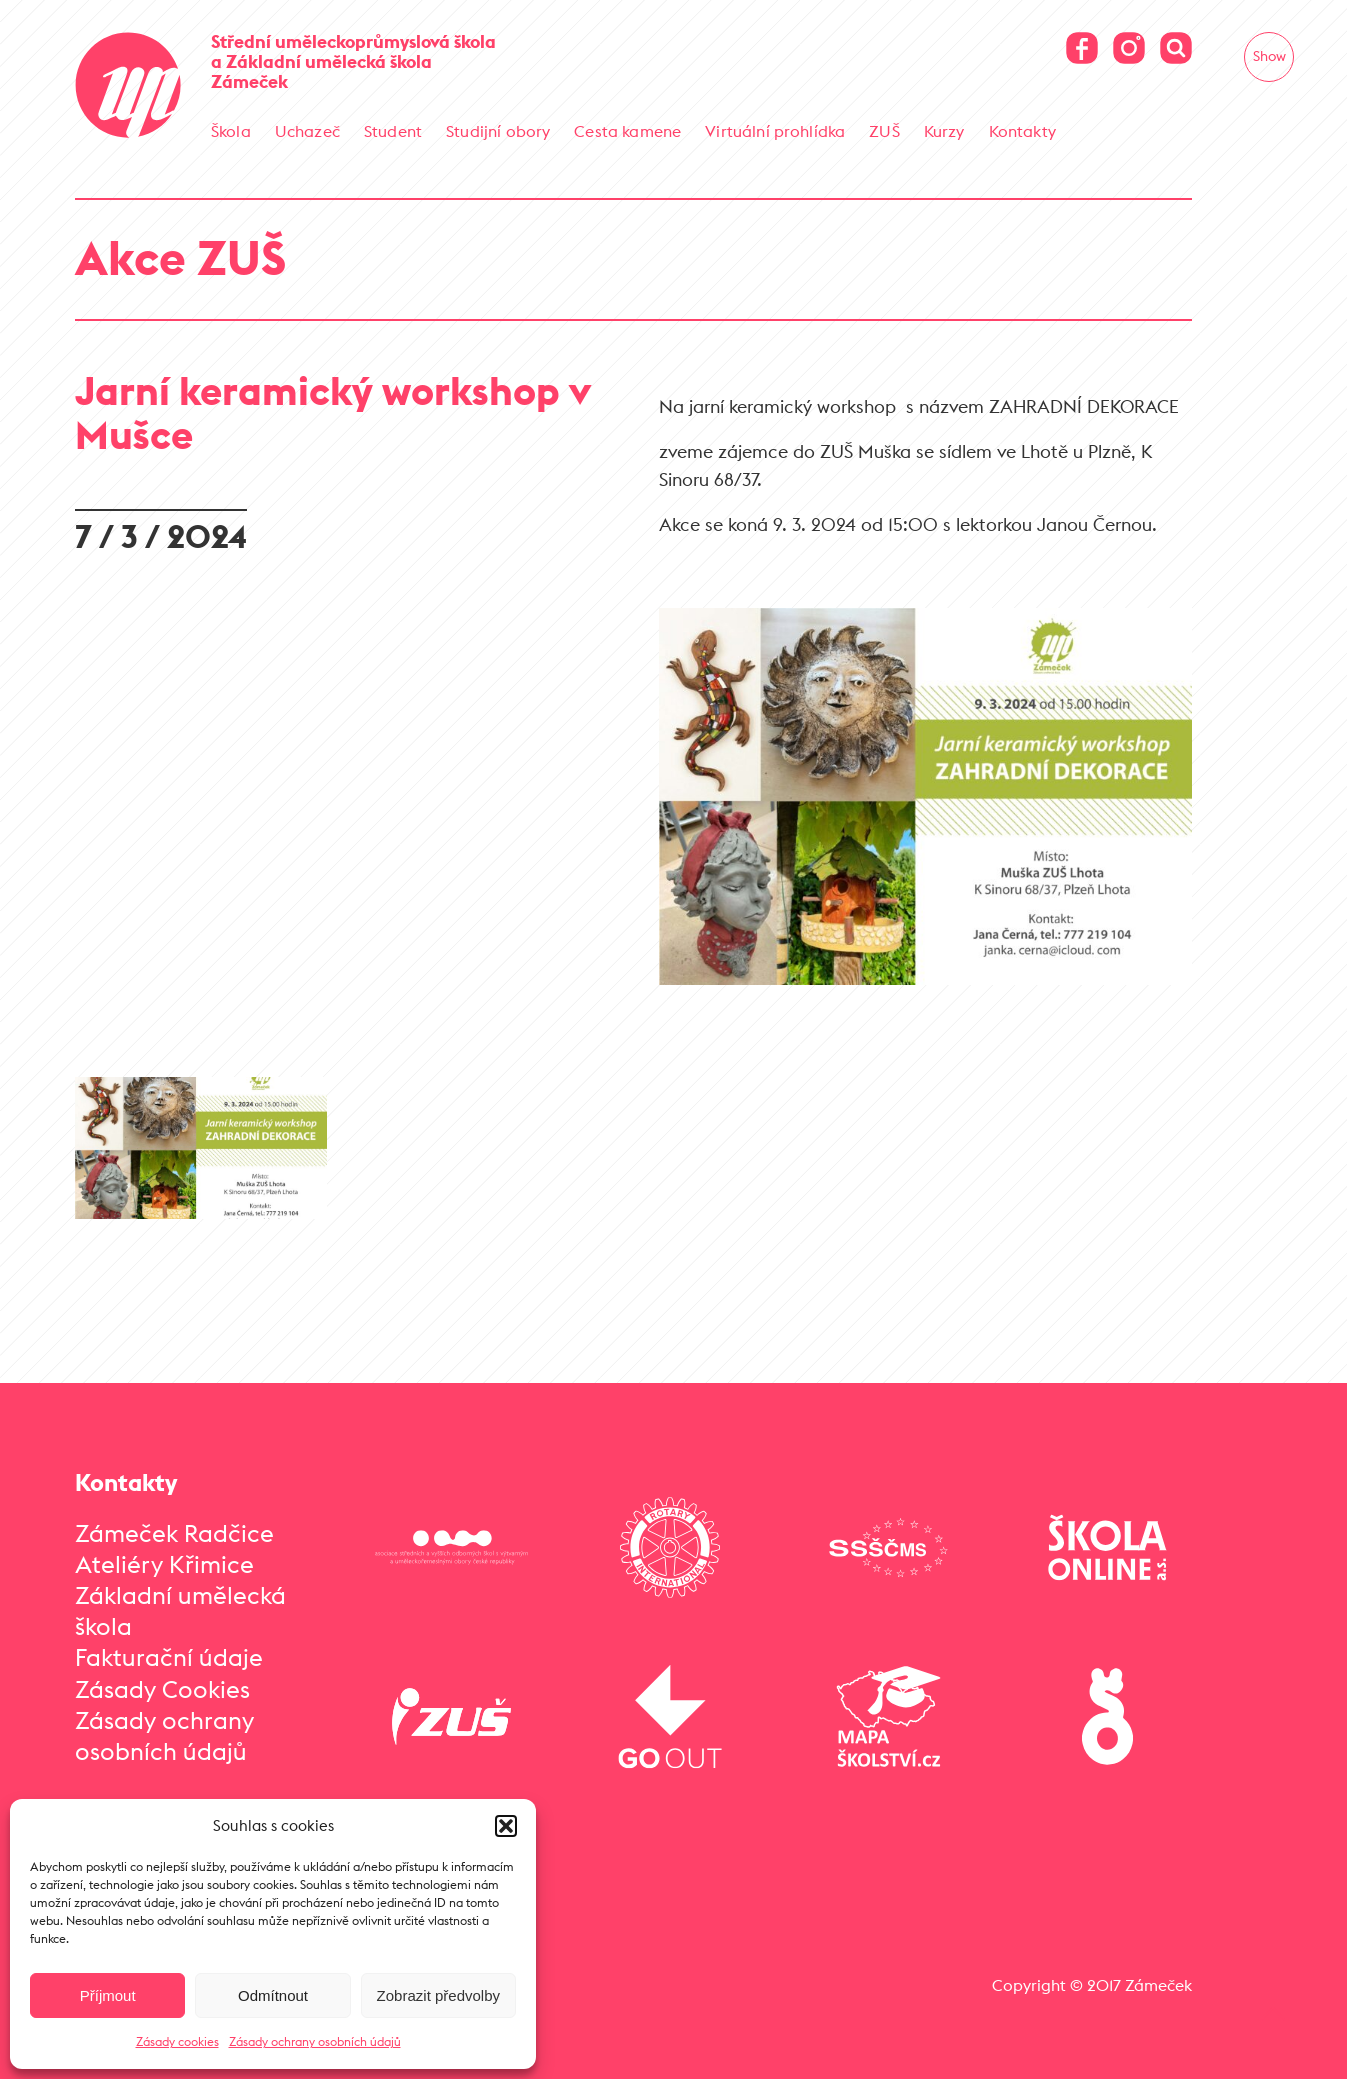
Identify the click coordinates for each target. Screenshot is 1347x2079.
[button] (506, 1826)
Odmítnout (273, 1995)
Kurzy (944, 131)
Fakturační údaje (169, 1657)
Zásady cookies (177, 2041)
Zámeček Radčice (174, 1533)
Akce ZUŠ (180, 257)
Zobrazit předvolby (438, 1995)
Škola (231, 131)
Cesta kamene (627, 131)
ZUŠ (884, 131)
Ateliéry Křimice (164, 1564)
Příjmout (108, 1995)
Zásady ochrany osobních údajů (315, 2041)
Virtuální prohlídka (775, 131)
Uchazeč (307, 131)
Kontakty (1022, 131)
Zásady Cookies (162, 1689)
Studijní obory (498, 131)
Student (393, 131)
